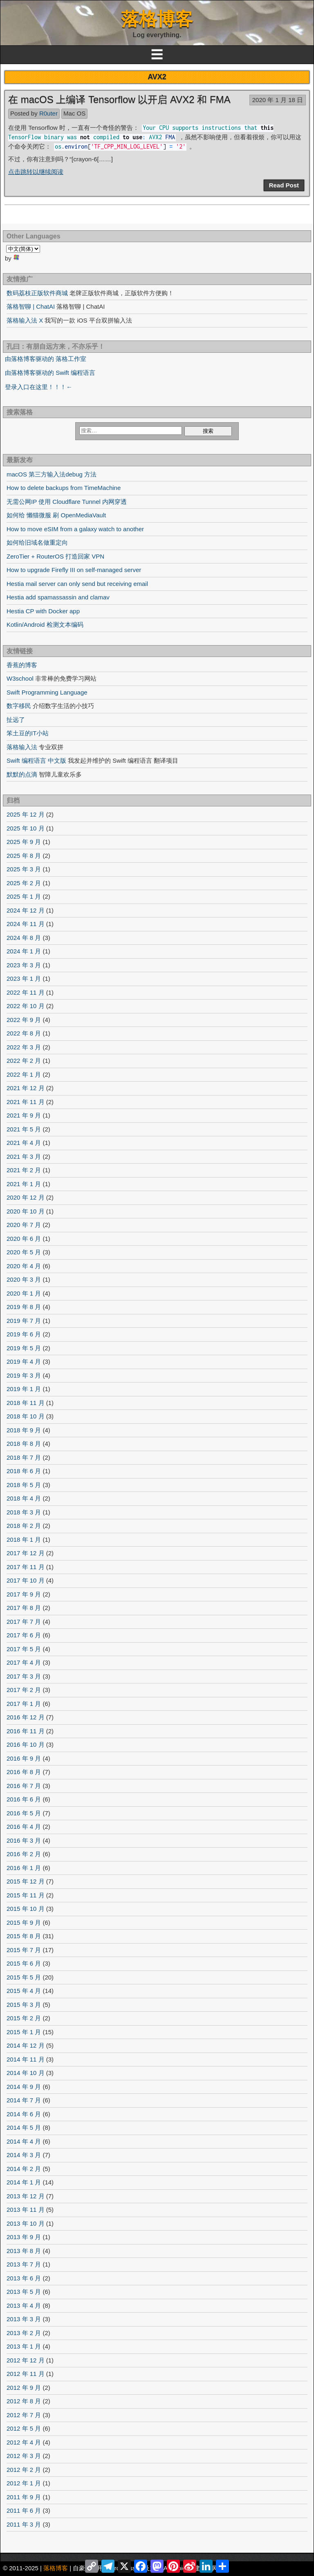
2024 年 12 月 (26, 910)
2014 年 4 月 (24, 2141)
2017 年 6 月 (24, 1635)
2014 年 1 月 (24, 2182)
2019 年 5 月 (24, 1348)
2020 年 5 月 (24, 1252)
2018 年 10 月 (26, 1416)
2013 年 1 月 (24, 2346)
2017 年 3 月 (24, 1676)
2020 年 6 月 (24, 1238)
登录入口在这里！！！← (38, 386)
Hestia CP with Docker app (43, 611)
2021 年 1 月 (24, 1183)
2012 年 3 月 (24, 2455)
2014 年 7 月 (24, 2100)
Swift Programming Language (47, 692)
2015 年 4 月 (24, 1990)
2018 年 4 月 (24, 1498)
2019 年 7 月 (24, 1320)
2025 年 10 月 (26, 828)
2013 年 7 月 (24, 2264)
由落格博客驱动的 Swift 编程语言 (50, 372)
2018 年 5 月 (24, 1484)
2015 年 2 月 (24, 2018)
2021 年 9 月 (24, 1115)
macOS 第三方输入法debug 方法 (51, 474)
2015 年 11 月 (26, 1895)
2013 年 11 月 (26, 2209)
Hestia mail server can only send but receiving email (77, 583)
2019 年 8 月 (24, 1306)
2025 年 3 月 (24, 869)
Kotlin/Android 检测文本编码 (45, 624)
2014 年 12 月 (26, 2045)
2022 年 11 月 (26, 992)
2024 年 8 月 (24, 937)
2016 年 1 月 (24, 1867)
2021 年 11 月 (26, 1101)
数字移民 (19, 705)
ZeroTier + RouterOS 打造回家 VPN (55, 556)
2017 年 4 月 (24, 1662)
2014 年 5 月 (24, 2127)
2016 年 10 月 (26, 1744)
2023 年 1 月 (24, 978)
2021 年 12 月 (26, 1087)
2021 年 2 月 (24, 1170)
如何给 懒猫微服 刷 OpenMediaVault (56, 515)
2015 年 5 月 (24, 1977)
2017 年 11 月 (26, 1566)
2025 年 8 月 (24, 855)
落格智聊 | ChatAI (31, 306)
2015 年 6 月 (24, 1963)
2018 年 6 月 (24, 1470)
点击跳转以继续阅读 (35, 171)
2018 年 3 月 (24, 1512)
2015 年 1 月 (24, 2031)
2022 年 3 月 (24, 1047)
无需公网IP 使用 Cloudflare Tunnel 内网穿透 (67, 501)
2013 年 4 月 (24, 2305)
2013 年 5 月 (24, 2291)
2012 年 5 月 (24, 2428)
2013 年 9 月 (24, 2236)
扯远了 (16, 719)
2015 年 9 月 (24, 1922)
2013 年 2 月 (24, 2332)
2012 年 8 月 (24, 2401)
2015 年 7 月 (24, 1949)
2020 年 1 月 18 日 (277, 99)
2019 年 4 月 (24, 1361)
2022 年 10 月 (26, 1005)
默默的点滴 (22, 774)
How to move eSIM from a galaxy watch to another (75, 528)
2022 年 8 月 (24, 1033)
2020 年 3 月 (24, 1279)
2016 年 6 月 (24, 1799)
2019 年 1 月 (24, 1388)
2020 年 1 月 (24, 1293)
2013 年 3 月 (24, 2319)
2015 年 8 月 (24, 1936)
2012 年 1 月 (24, 2483)
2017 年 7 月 (24, 1621)
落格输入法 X (25, 320)
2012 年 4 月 (24, 2442)
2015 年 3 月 (24, 2004)
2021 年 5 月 (24, 1129)
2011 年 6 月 (24, 2510)
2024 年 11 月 (26, 923)
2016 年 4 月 (24, 1826)
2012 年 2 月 (24, 2469)
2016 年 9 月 (24, 1758)
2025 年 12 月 (26, 814)
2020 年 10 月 (26, 1211)
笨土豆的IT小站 (28, 733)
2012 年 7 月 (24, 2414)
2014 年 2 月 (24, 2168)
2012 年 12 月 (26, 2360)
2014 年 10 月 (26, 2072)
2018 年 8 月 (24, 1443)
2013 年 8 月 (24, 2250)
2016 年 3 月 (24, 1840)
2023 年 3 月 (24, 965)
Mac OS (74, 113)
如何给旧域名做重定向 (37, 542)
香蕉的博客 (22, 664)
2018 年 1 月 (24, 1539)
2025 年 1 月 (24, 896)
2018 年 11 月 (26, 1402)
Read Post (284, 185)
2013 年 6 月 (24, 2278)
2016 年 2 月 (24, 1853)
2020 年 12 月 (26, 1197)
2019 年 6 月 (24, 1334)
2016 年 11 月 (26, 1731)
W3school (20, 678)
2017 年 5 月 (24, 1648)
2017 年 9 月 (24, 1594)
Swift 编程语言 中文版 (36, 760)
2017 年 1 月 (24, 1703)
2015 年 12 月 (26, 1881)
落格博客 (157, 19)
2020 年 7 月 (24, 1224)
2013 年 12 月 (26, 2196)
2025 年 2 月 (24, 882)
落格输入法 (22, 747)
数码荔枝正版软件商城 (37, 292)
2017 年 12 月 (26, 1553)
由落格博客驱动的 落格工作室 (45, 358)
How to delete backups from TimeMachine (64, 487)
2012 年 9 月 (24, 2387)
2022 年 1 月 (24, 1074)
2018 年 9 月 (24, 1430)
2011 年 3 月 (24, 2524)
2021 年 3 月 (24, 1156)
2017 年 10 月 (26, 1580)
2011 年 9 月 (24, 2497)
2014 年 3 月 (24, 2154)
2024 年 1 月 (24, 951)
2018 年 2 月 (24, 1525)
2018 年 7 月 (24, 1457)
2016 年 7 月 (24, 1785)
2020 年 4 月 (24, 1265)
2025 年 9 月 (24, 841)
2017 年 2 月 (24, 1689)
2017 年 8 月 (24, 1607)
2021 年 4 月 (24, 1142)
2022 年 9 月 (24, 1019)
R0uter (48, 113)
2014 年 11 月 (26, 2059)
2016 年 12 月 (26, 1717)
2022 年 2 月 (24, 1060)
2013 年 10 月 (26, 2223)
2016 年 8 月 (24, 1771)
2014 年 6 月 (24, 2114)
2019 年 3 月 (24, 1375)
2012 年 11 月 (26, 2373)
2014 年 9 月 (24, 2086)
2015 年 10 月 (26, 1908)
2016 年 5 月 (24, 1813)
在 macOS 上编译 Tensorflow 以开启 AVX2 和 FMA (119, 99)
